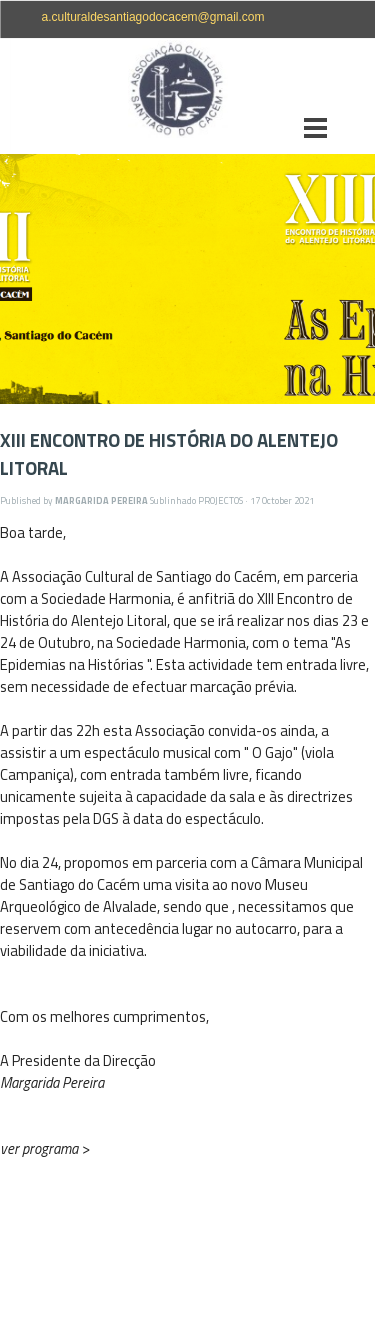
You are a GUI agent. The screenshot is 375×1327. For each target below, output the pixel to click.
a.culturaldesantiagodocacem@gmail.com (153, 17)
